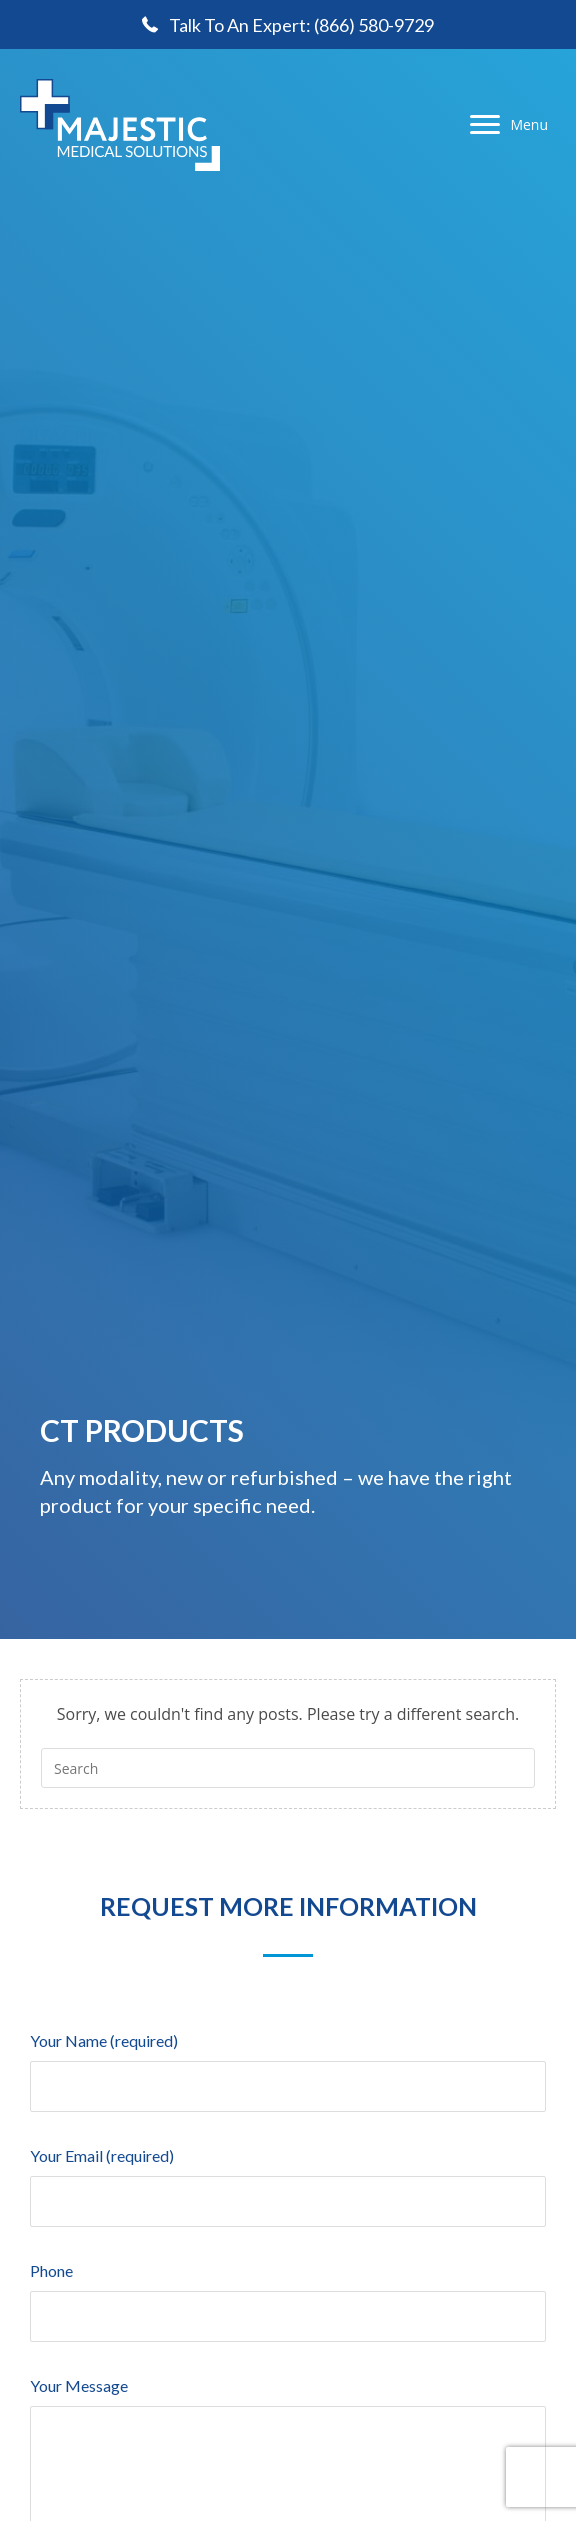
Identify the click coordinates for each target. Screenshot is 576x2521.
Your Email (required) (288, 2178)
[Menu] (509, 125)
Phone (288, 2293)
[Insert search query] (288, 1768)
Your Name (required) (288, 2063)
